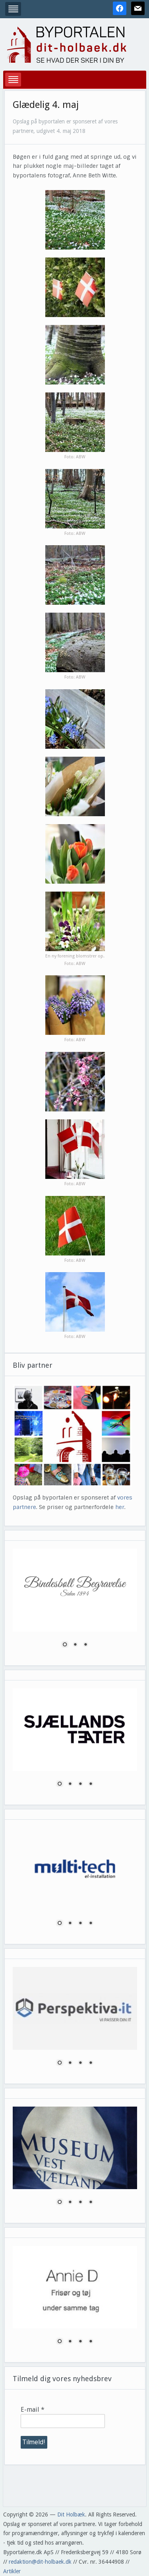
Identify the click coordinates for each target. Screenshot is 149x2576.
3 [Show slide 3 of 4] (80, 1784)
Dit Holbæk (71, 2514)
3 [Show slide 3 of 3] (85, 1645)
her (119, 1507)
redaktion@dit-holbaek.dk (40, 2562)
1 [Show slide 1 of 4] (59, 1784)
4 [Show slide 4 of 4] (90, 1784)
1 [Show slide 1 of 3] (64, 1645)
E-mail (33, 2409)
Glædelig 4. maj (46, 104)
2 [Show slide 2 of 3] (75, 1645)
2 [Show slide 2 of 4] (70, 1784)
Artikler (12, 2571)
